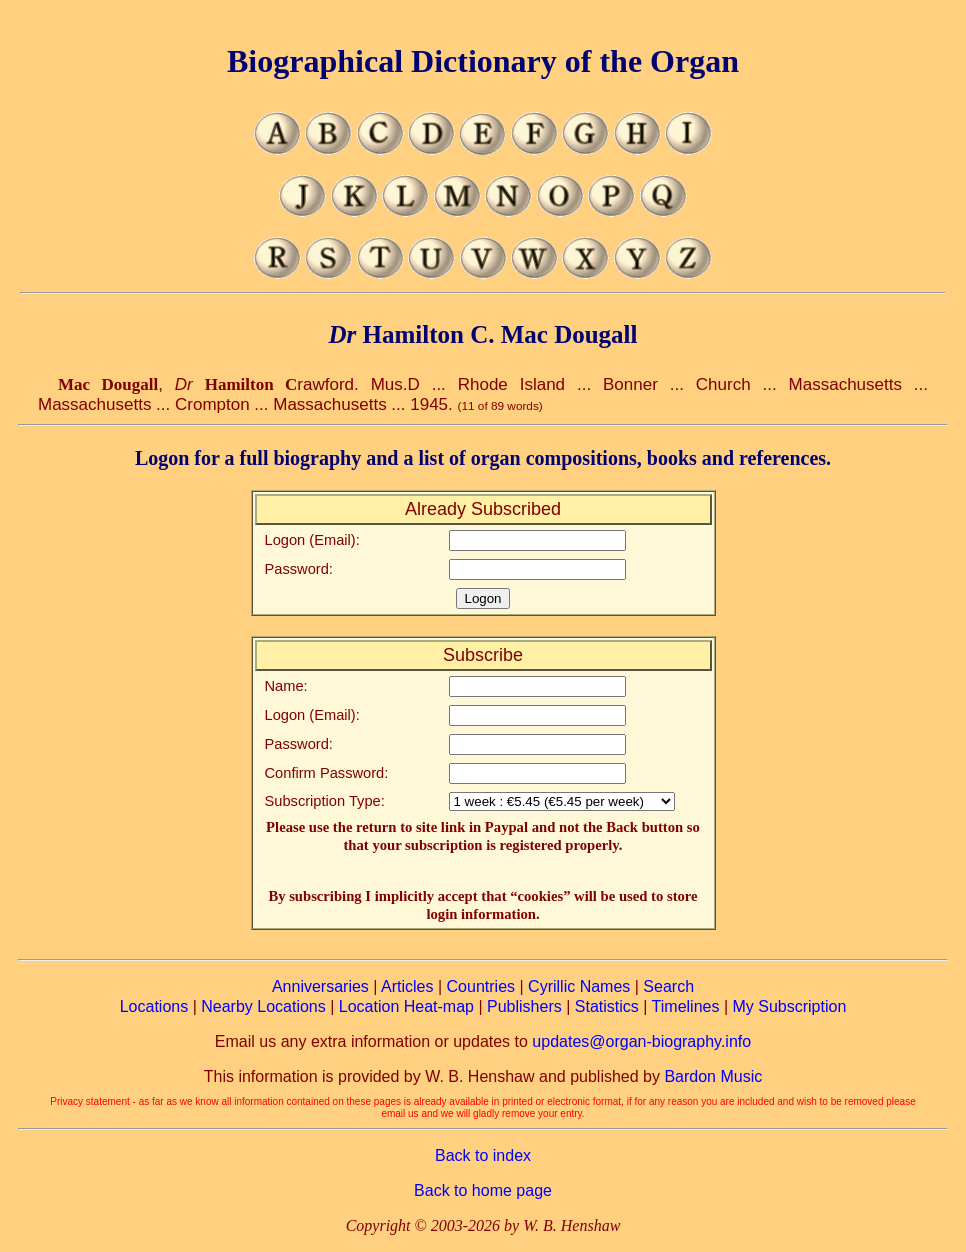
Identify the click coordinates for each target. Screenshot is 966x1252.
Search (668, 986)
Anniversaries (320, 986)
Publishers (524, 1006)
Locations (154, 1006)
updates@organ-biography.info (641, 1041)
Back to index (483, 1155)
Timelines (686, 1006)
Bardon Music (713, 1076)
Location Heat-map (406, 1006)
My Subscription (789, 1006)
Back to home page (483, 1190)
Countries (481, 986)
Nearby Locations (263, 1006)
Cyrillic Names (579, 986)
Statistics (607, 1006)
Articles (407, 986)
